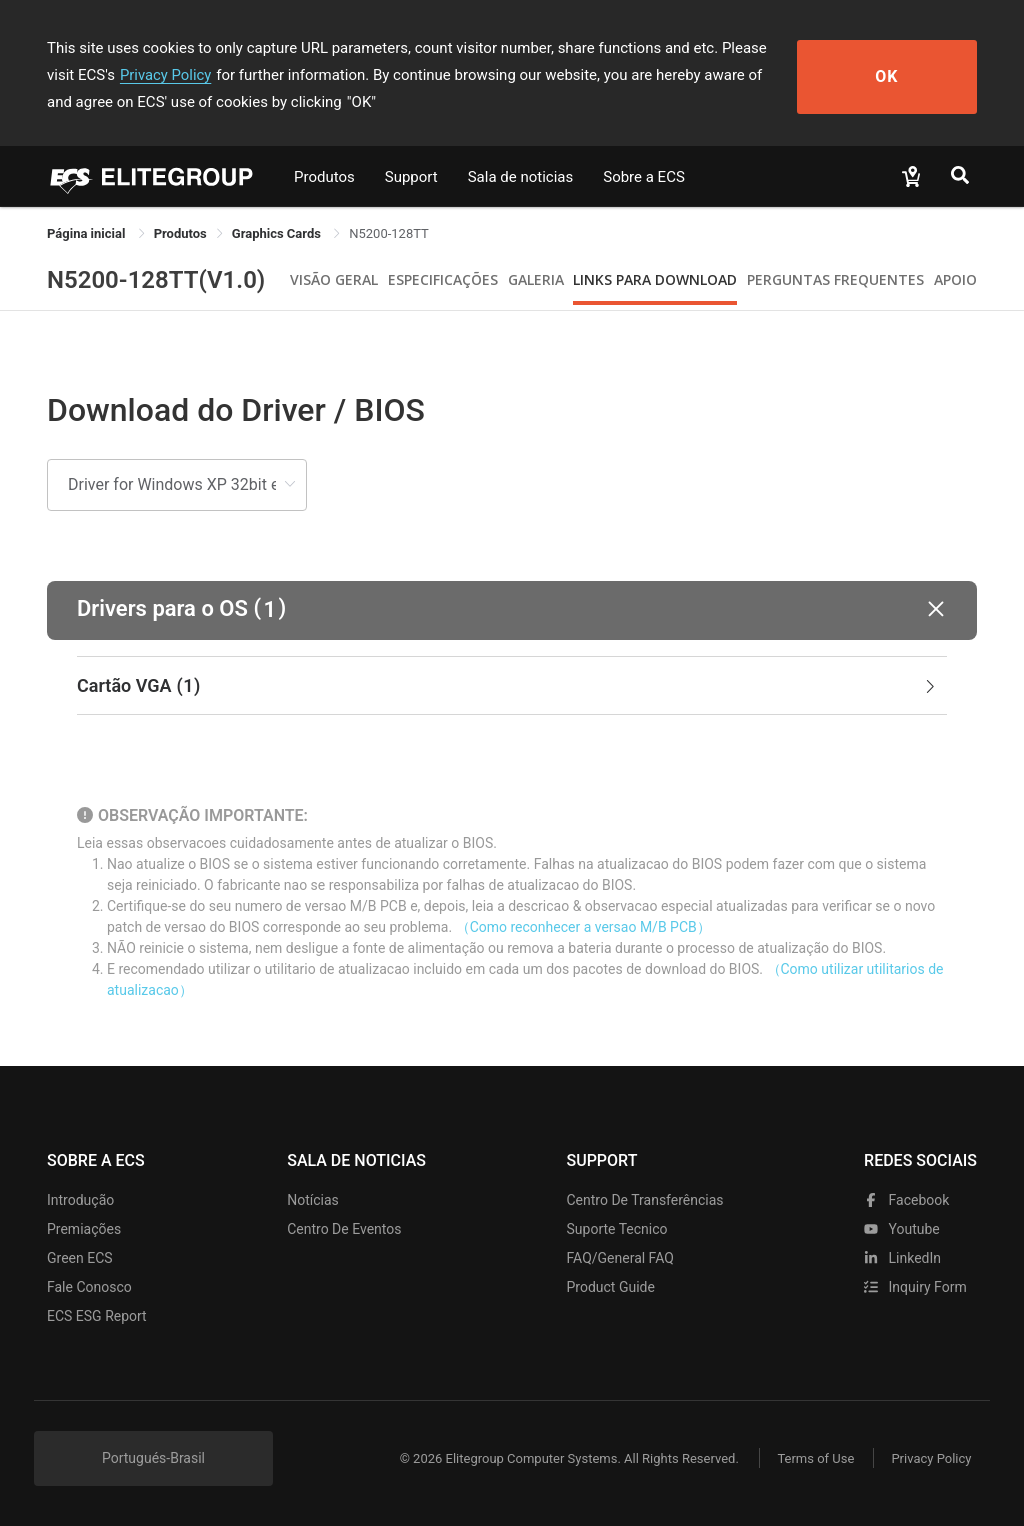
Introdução (80, 1200)
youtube (902, 1229)
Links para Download (655, 279)
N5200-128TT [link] (389, 233)
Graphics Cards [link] (278, 233)
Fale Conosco (89, 1287)
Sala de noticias (521, 177)
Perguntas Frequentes (835, 279)
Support (411, 177)
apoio (955, 279)
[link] (180, 233)
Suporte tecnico (617, 1229)
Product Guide (611, 1287)
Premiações (84, 1229)
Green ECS (80, 1258)
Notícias (313, 1200)
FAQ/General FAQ (620, 1258)
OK (904, 75)
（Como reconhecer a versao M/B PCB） (583, 927)
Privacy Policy (135, 75)
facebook (906, 1200)
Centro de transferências (645, 1200)
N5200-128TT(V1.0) (156, 280)
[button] (512, 610)
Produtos (324, 177)
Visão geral (334, 279)
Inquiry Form (915, 1287)
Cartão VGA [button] (508, 686)
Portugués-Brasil (153, 1458)
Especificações (443, 279)
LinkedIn (902, 1258)
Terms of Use (811, 1458)
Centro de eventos (344, 1229)
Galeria (536, 279)
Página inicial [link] (88, 233)
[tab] (512, 686)
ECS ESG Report (97, 1316)
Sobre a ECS (644, 177)
